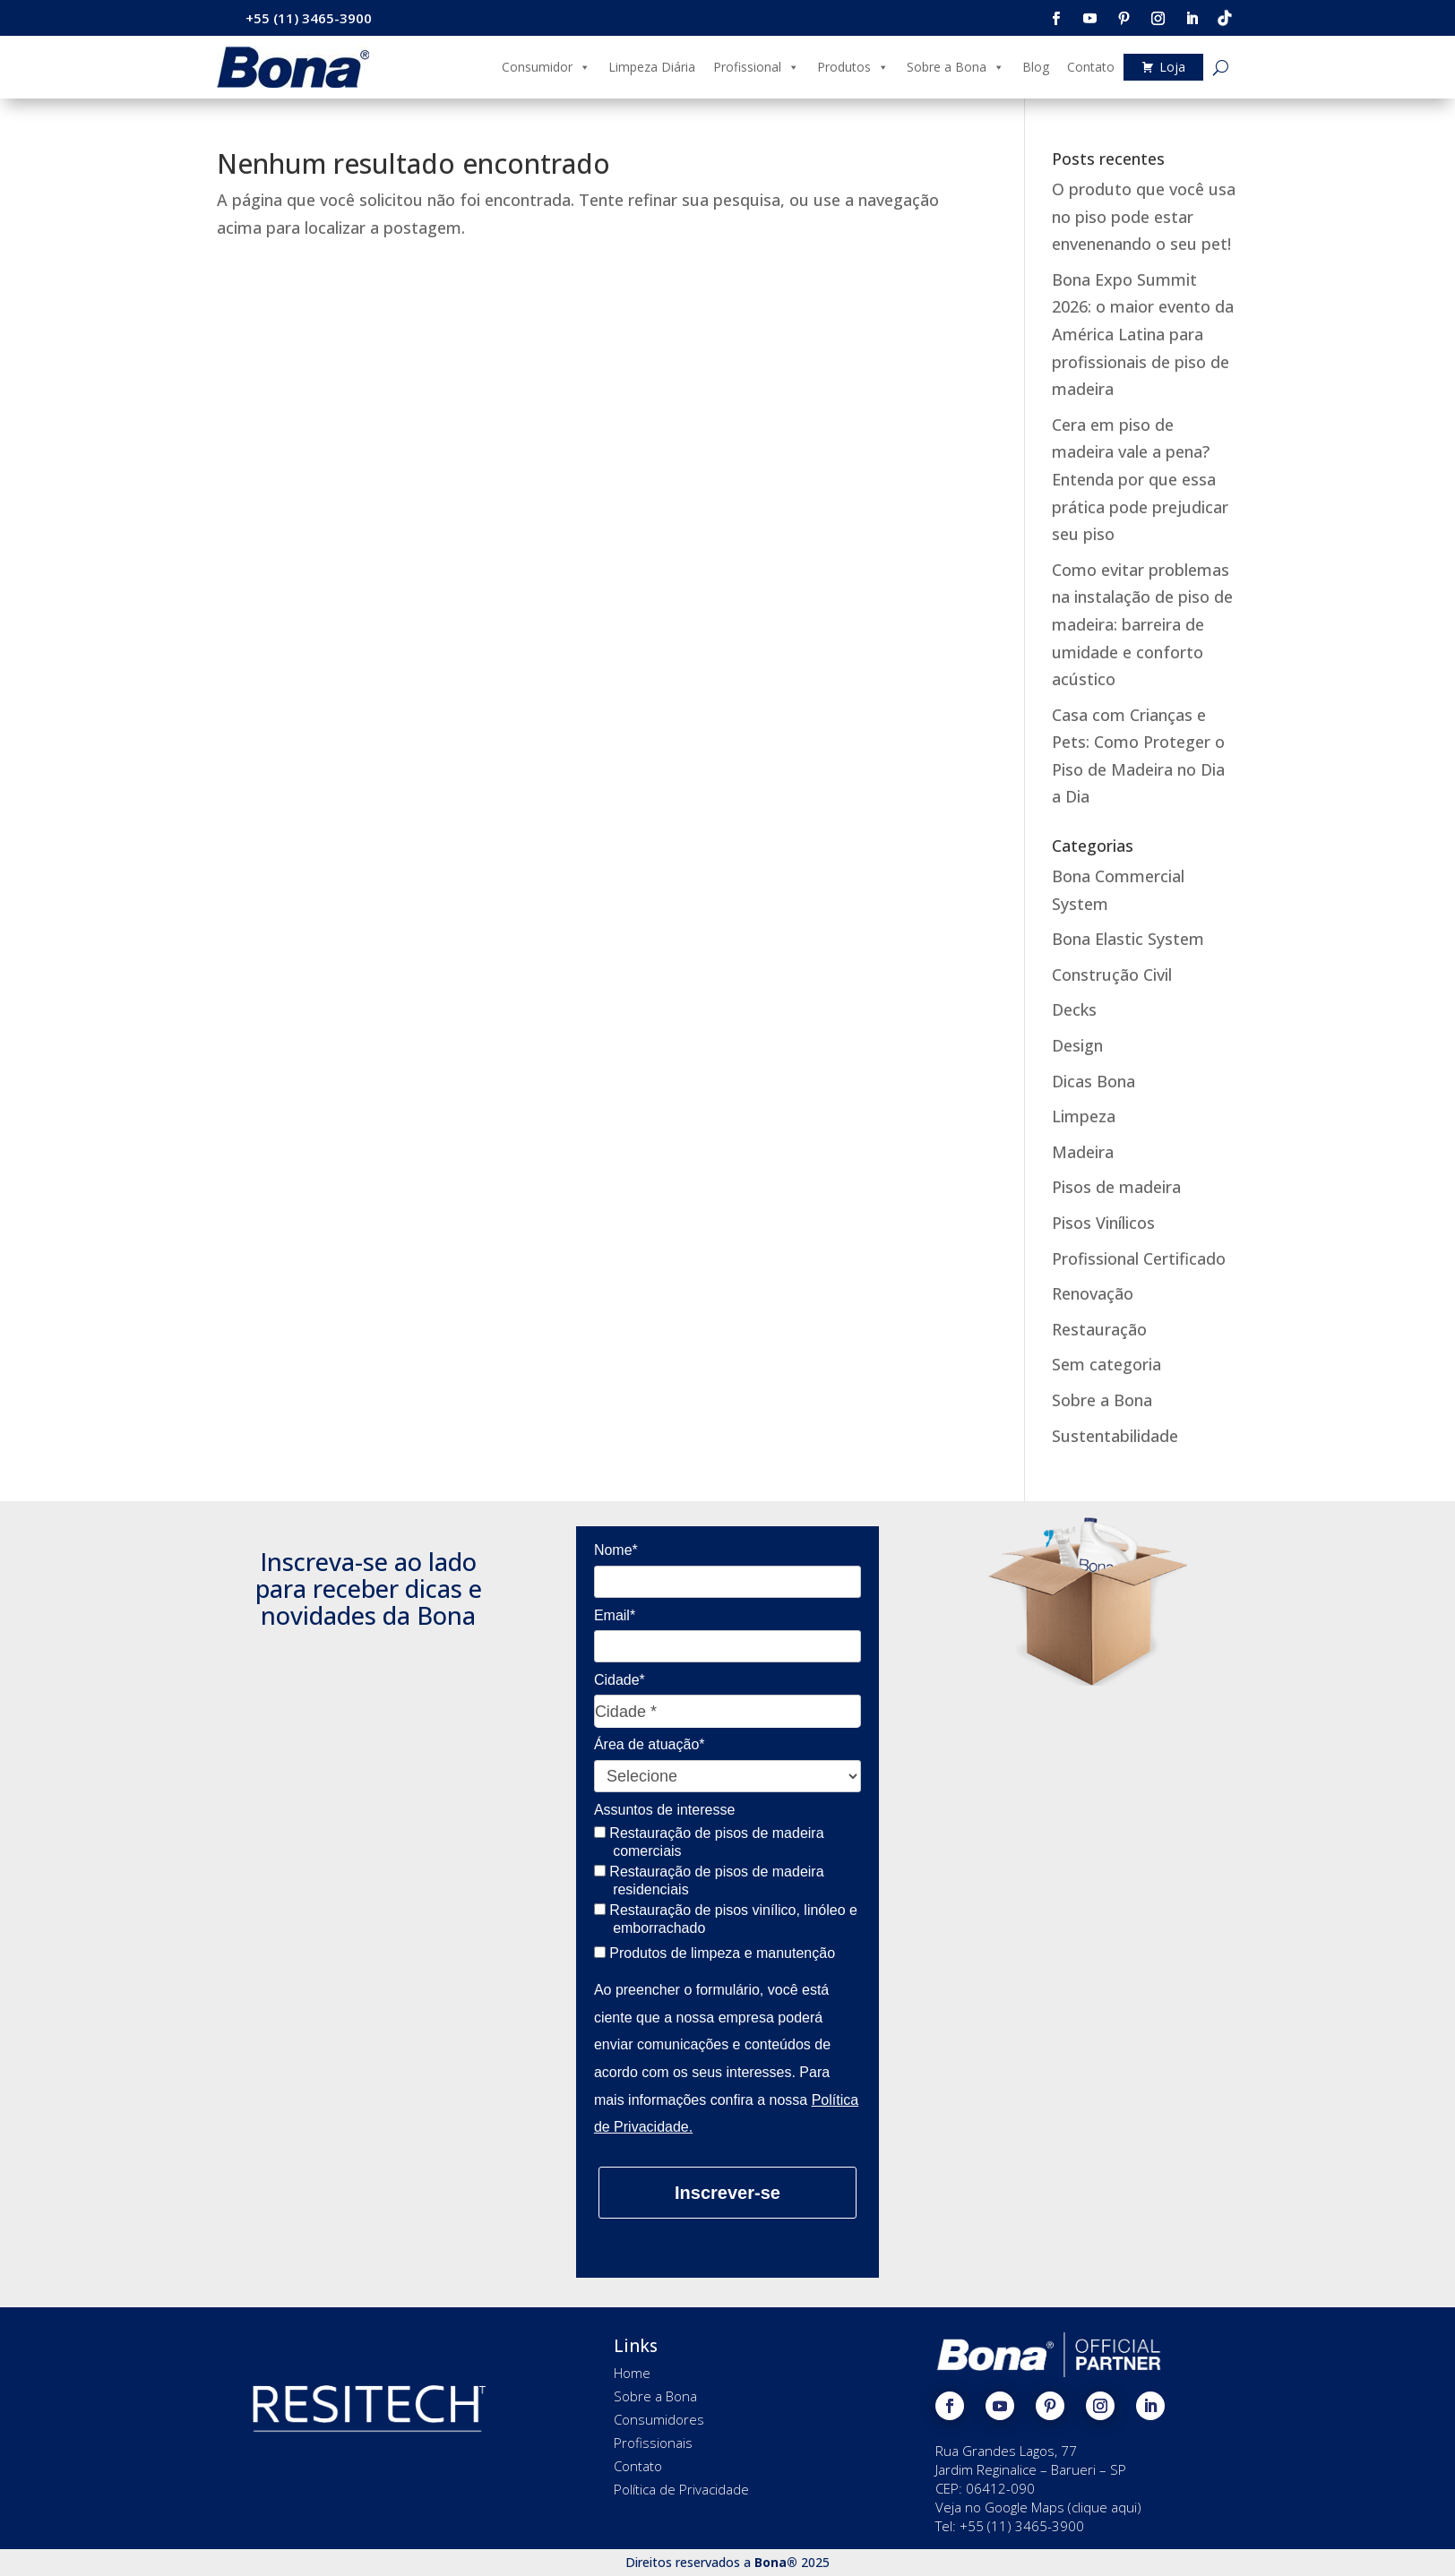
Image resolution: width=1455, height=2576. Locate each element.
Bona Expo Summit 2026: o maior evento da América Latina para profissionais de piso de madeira (1143, 334)
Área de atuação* (649, 1744)
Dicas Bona (1093, 1081)
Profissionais (653, 2442)
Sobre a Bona (955, 66)
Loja (1172, 66)
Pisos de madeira (1116, 1187)
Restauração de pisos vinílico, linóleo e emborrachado (725, 1919)
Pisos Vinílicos (1103, 1222)
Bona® (775, 2562)
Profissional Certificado (1139, 1258)
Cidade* (619, 1679)
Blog (1035, 66)
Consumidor (546, 66)
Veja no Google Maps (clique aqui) (1038, 2507)
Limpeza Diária (651, 66)
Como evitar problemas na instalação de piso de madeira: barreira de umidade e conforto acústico (1142, 624)
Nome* (616, 1550)
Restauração (1099, 1329)
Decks (1074, 1009)
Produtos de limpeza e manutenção (714, 1953)
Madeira (1083, 1152)
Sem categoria (1106, 1364)
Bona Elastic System (1128, 938)
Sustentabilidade (1115, 1436)
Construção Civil (1112, 974)
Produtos (853, 66)
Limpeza (1083, 1116)
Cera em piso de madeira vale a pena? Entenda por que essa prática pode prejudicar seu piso (1140, 479)
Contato (1091, 66)
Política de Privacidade (681, 2489)
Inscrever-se (727, 2192)
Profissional (756, 66)
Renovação (1092, 1293)
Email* (614, 1615)
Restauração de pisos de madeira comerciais (709, 1842)
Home (632, 2373)
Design (1077, 1045)
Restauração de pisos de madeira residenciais (709, 1880)
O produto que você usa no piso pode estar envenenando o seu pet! (1143, 216)
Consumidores (659, 2419)
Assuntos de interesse (664, 1809)
